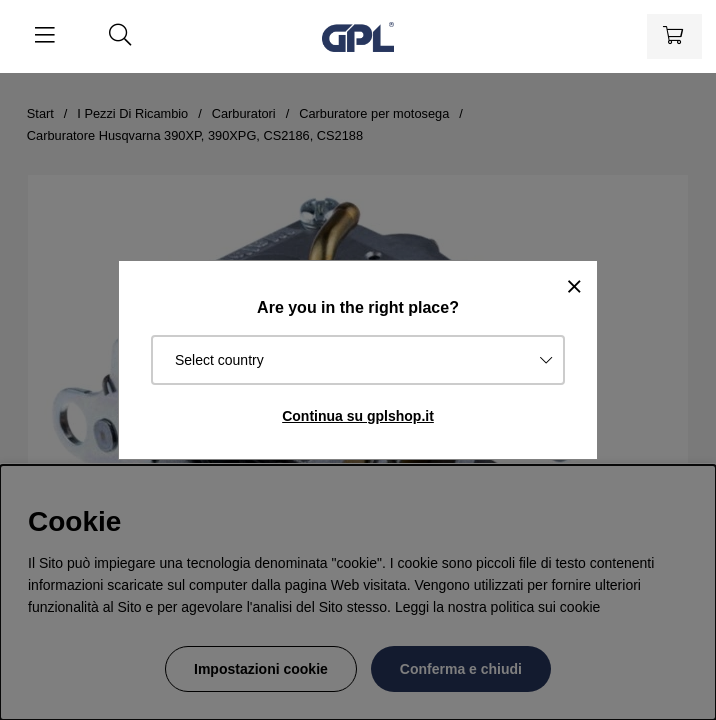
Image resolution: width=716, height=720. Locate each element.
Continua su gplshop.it (358, 416)
